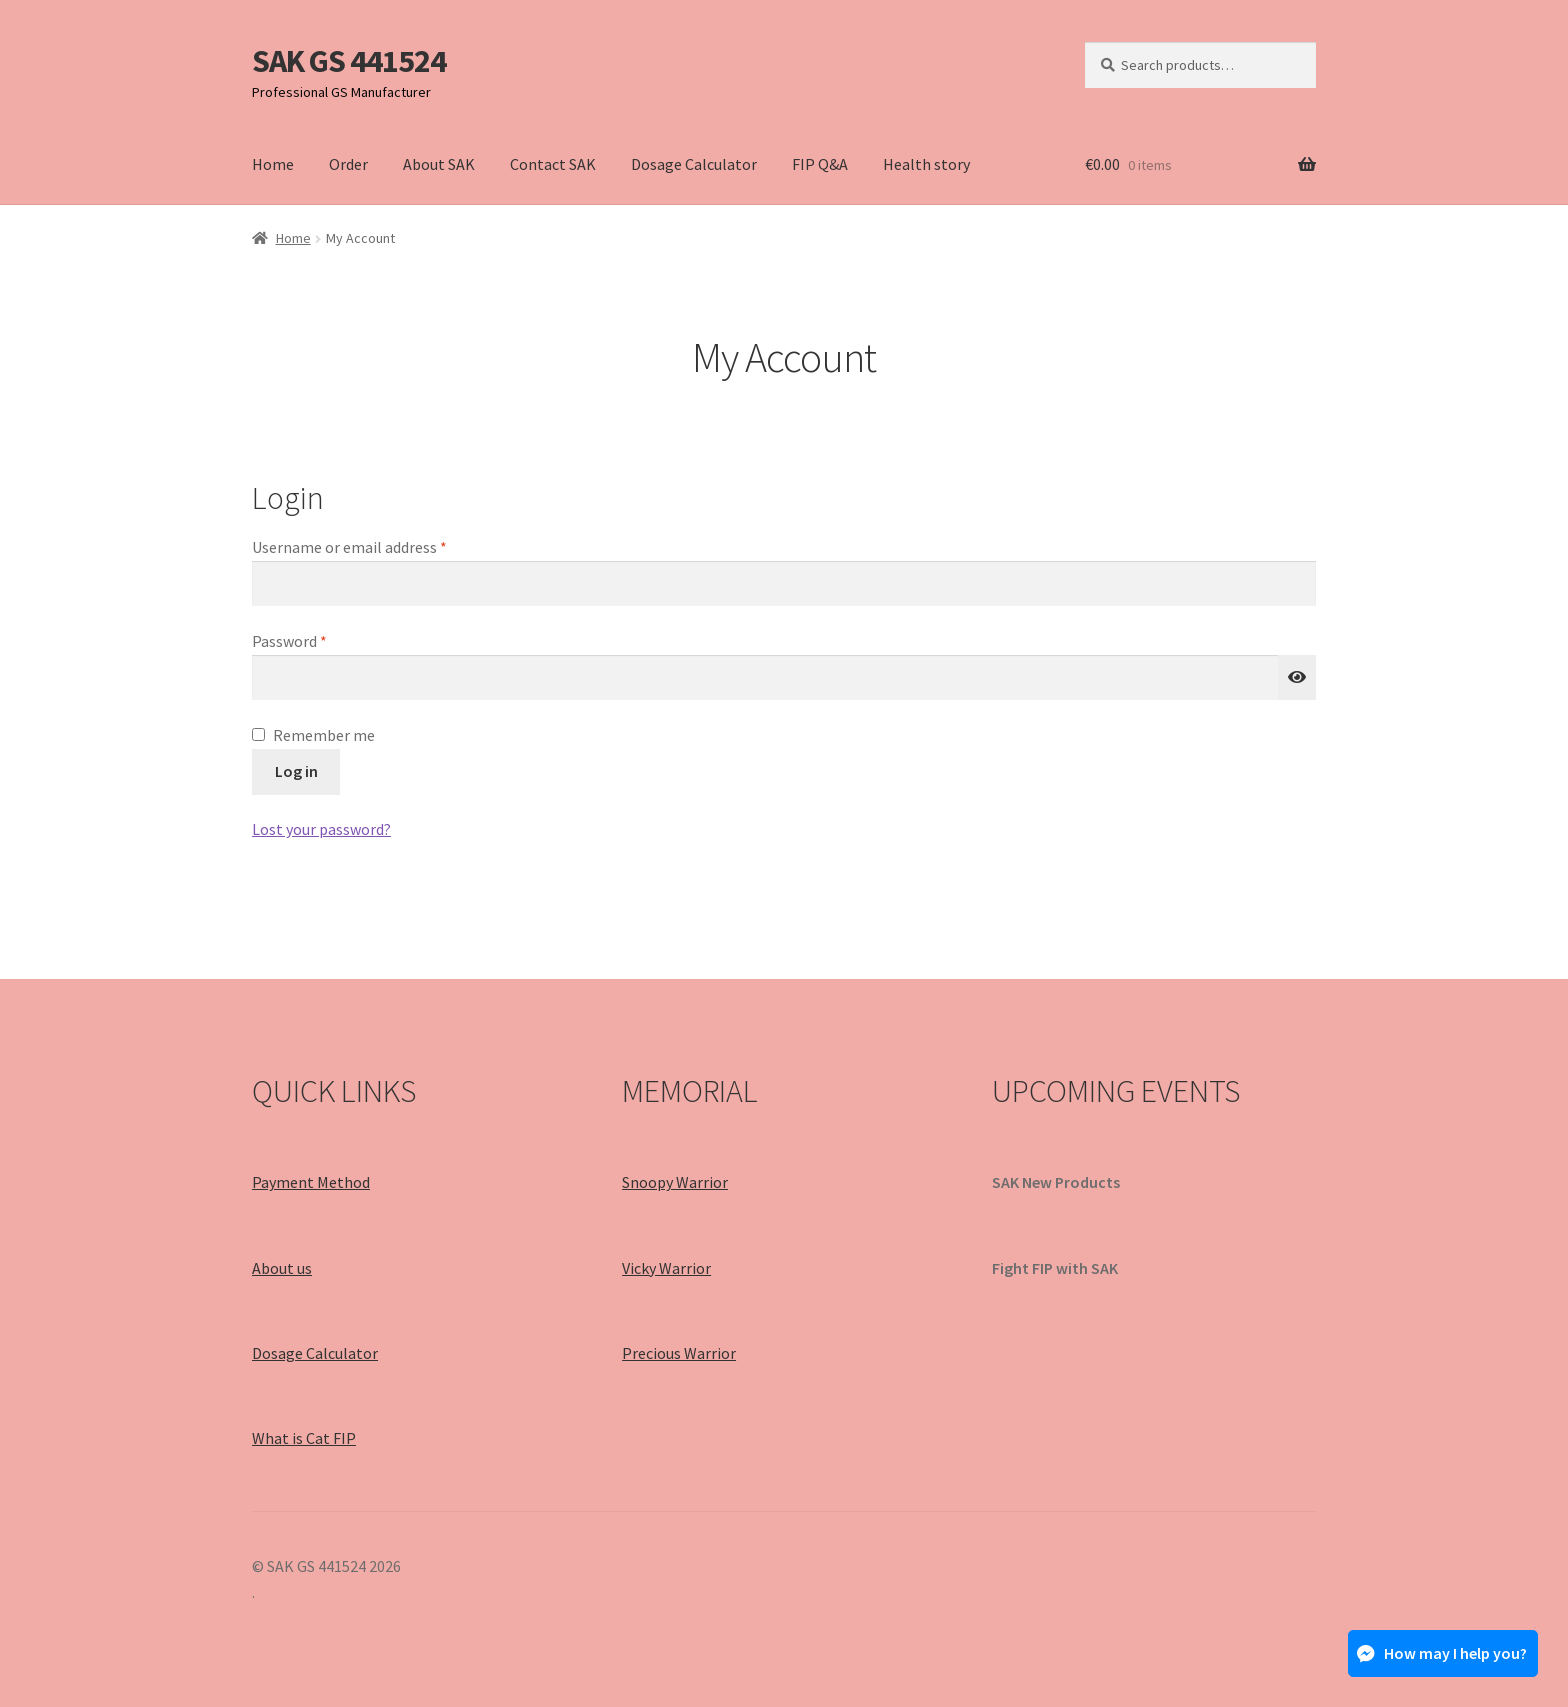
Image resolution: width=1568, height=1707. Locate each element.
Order (348, 164)
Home (273, 164)
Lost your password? (321, 829)
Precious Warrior (679, 1353)
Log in (296, 771)
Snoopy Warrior (675, 1182)
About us (282, 1268)
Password (319, 640)
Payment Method (311, 1182)
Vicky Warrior (666, 1268)
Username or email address (379, 546)
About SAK (439, 164)
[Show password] (1297, 678)
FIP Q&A (820, 164)
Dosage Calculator (694, 164)
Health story (926, 164)
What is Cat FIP (304, 1438)
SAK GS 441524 (349, 61)
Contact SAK (553, 164)
